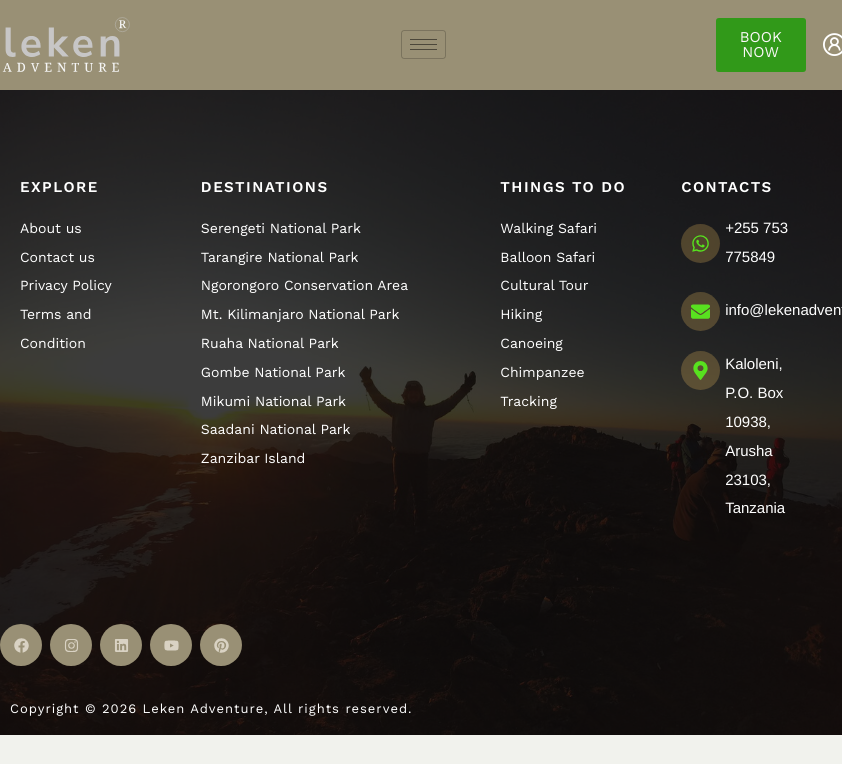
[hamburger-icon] (423, 44)
